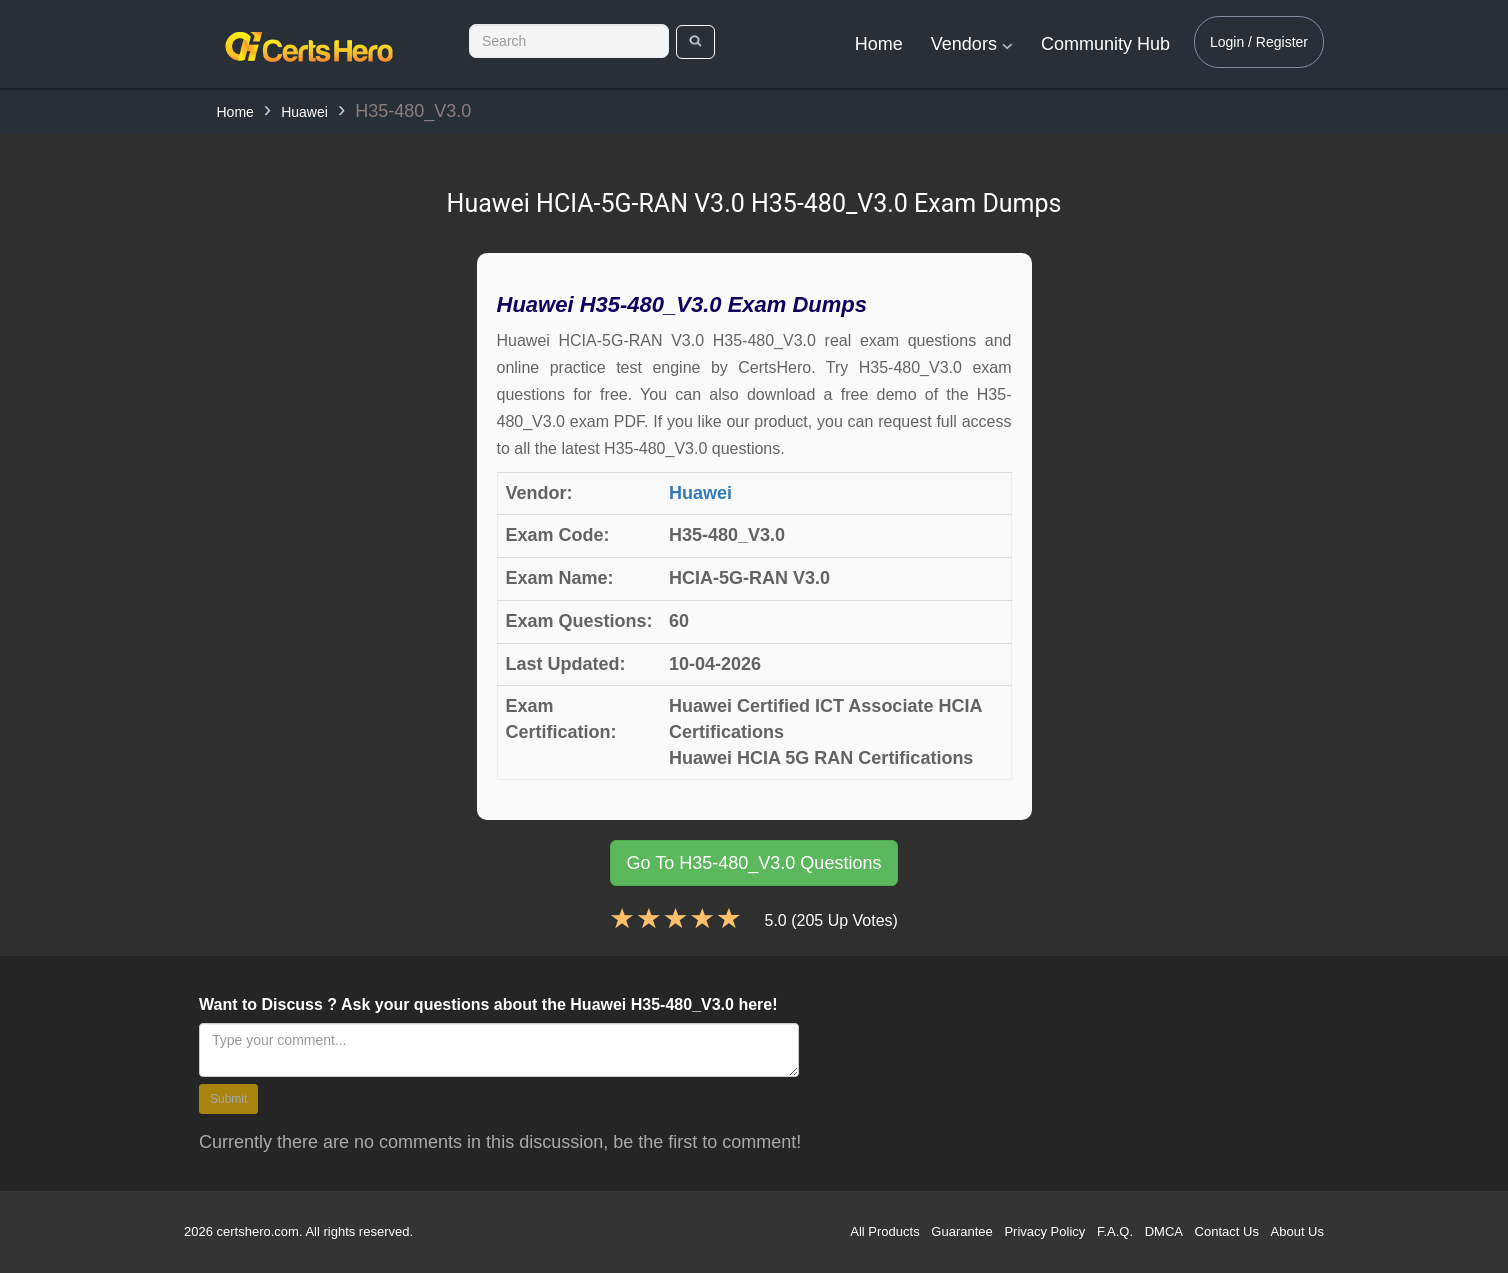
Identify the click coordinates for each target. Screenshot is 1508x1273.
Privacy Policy (1044, 1231)
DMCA (1164, 1231)
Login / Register (1259, 42)
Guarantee (961, 1231)
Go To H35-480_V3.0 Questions (754, 863)
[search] (695, 42)
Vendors (972, 44)
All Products (884, 1231)
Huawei (304, 112)
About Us (1297, 1231)
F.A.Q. (1115, 1231)
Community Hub (1105, 44)
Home (879, 44)
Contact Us (1227, 1231)
